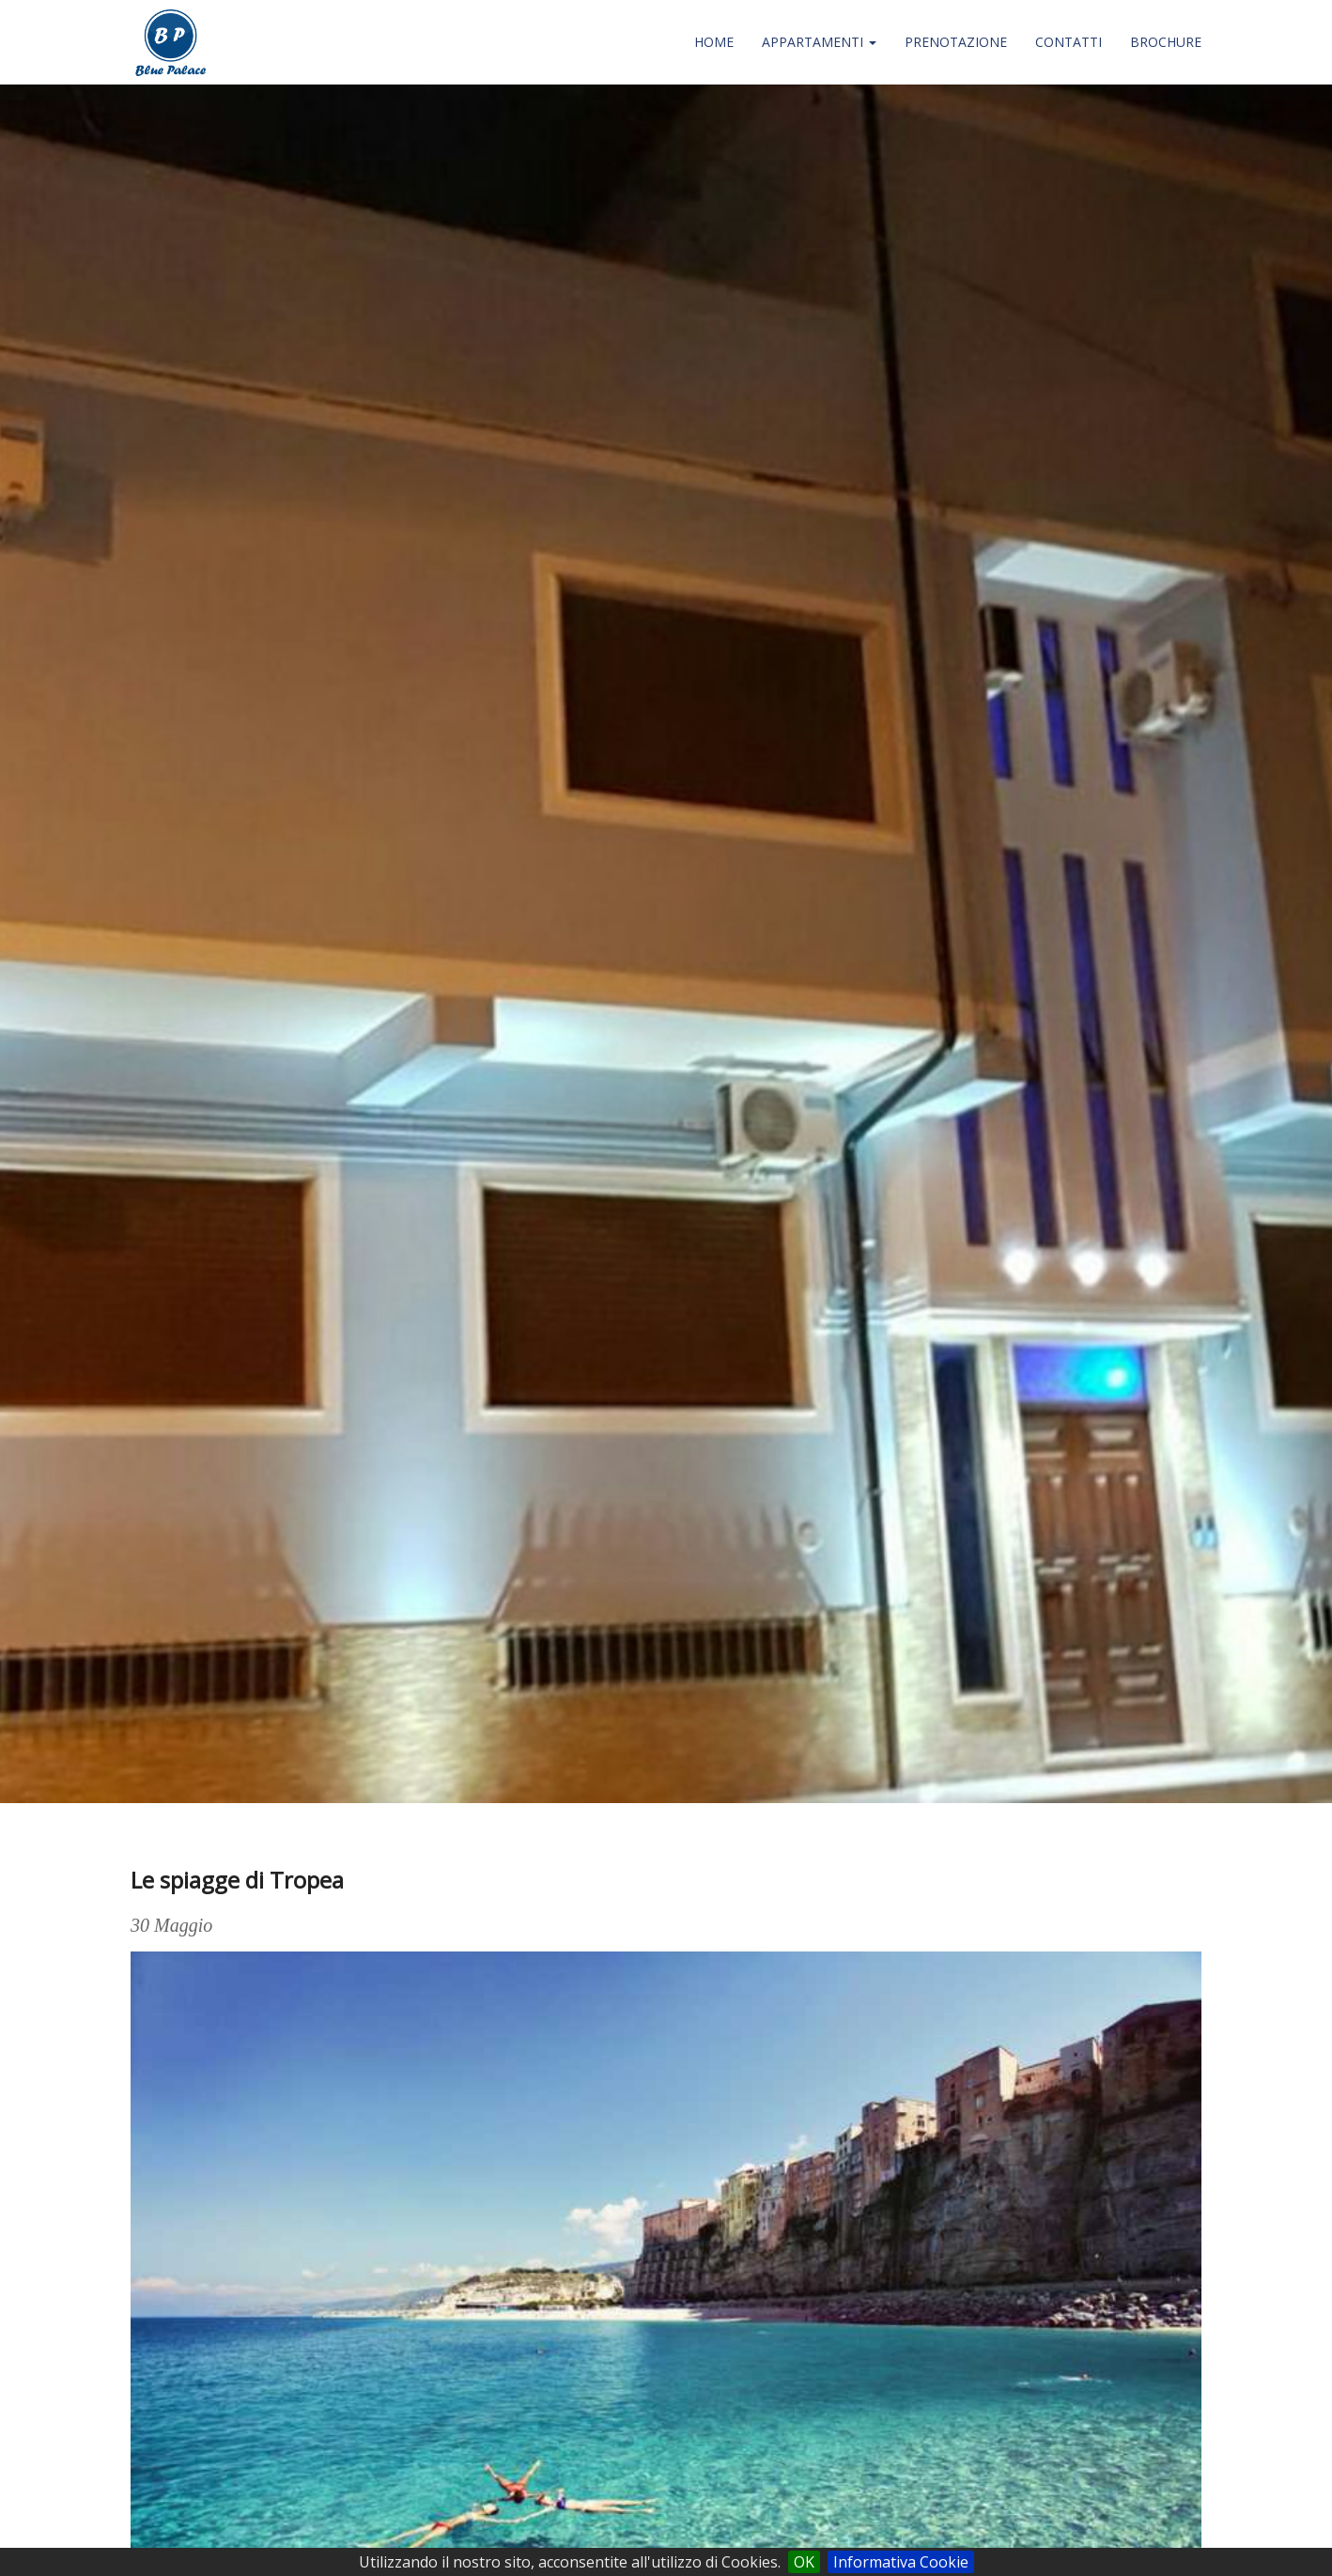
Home (714, 42)
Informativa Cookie (900, 2562)
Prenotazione (956, 42)
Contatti (1068, 42)
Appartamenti (819, 42)
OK (804, 2562)
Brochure (1165, 42)
